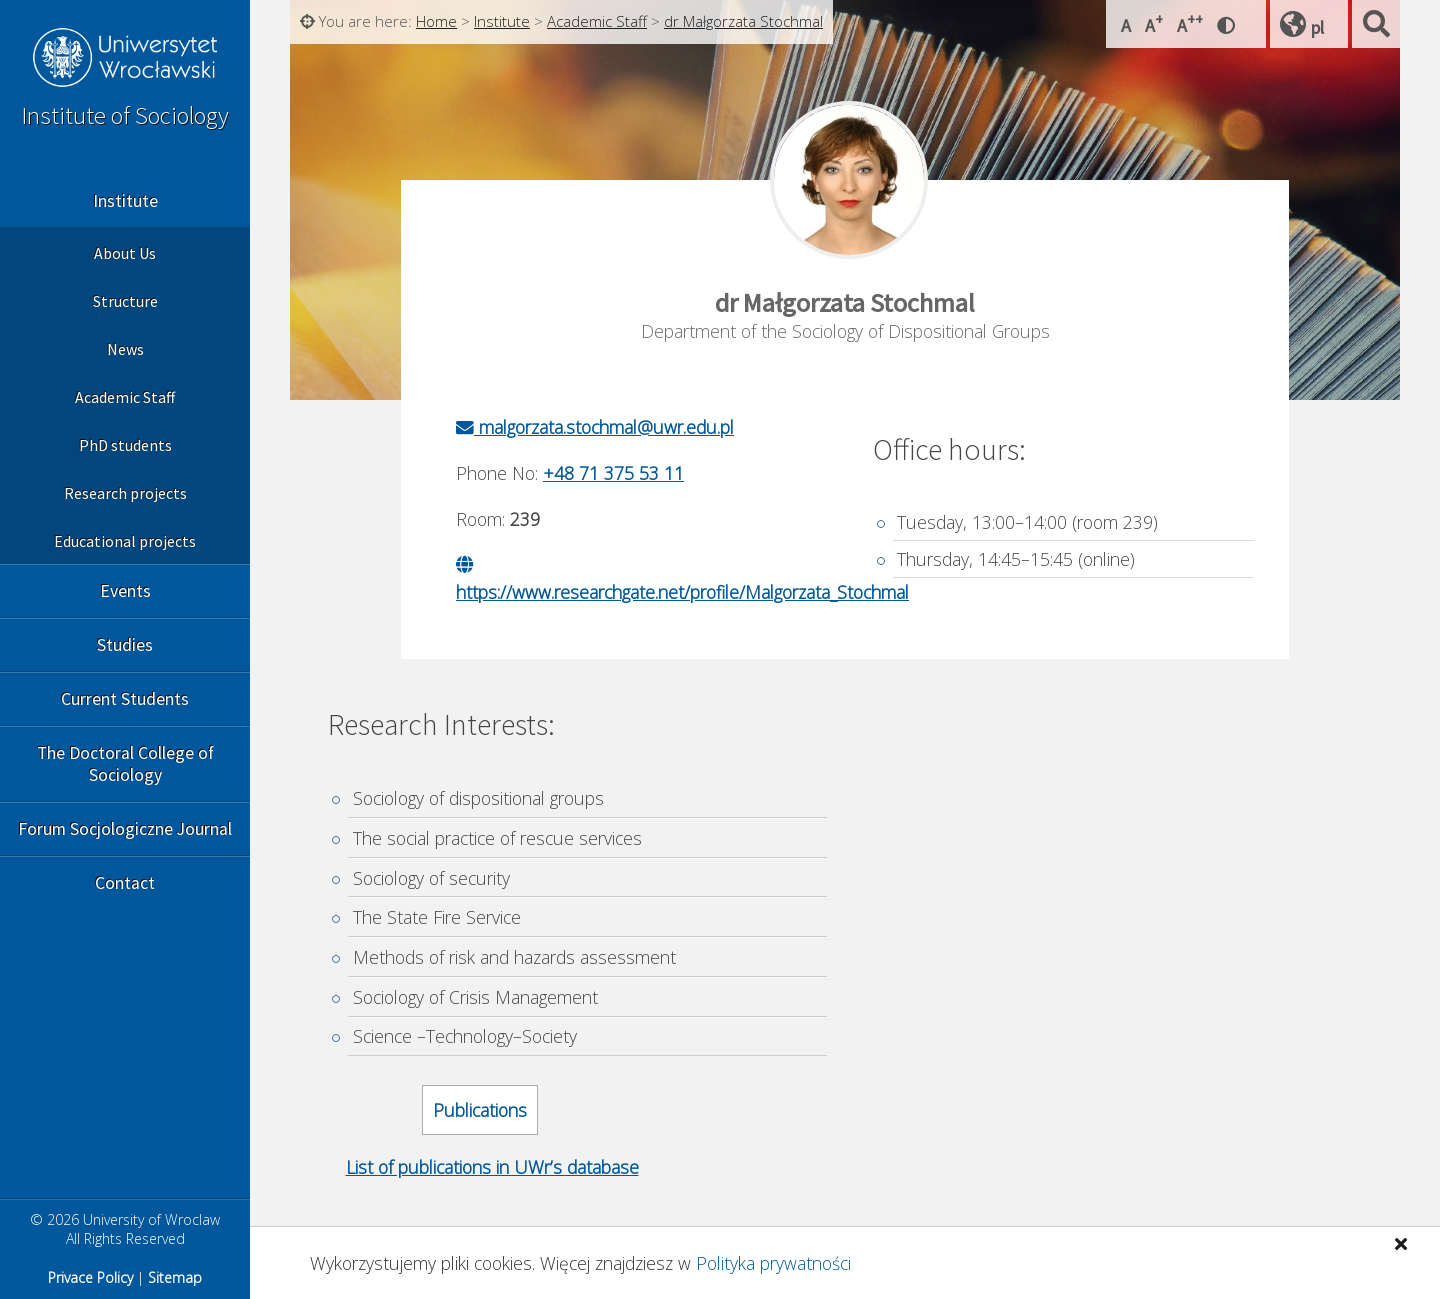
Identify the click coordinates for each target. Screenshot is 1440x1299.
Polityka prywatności (773, 1263)
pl (1317, 27)
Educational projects (125, 541)
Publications (480, 1110)
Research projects (125, 493)
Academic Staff (125, 397)
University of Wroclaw (125, 60)
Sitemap (175, 1277)
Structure (125, 301)
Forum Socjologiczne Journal (125, 829)
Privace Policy (90, 1277)
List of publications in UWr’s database (492, 1167)
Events (125, 591)
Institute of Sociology (125, 115)
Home (436, 21)
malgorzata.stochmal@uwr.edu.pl (595, 427)
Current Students (125, 699)
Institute (125, 201)
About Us (125, 253)
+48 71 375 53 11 (613, 473)
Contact (125, 883)
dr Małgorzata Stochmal (743, 21)
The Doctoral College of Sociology (125, 764)
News (125, 349)
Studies (125, 645)
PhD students (125, 445)
